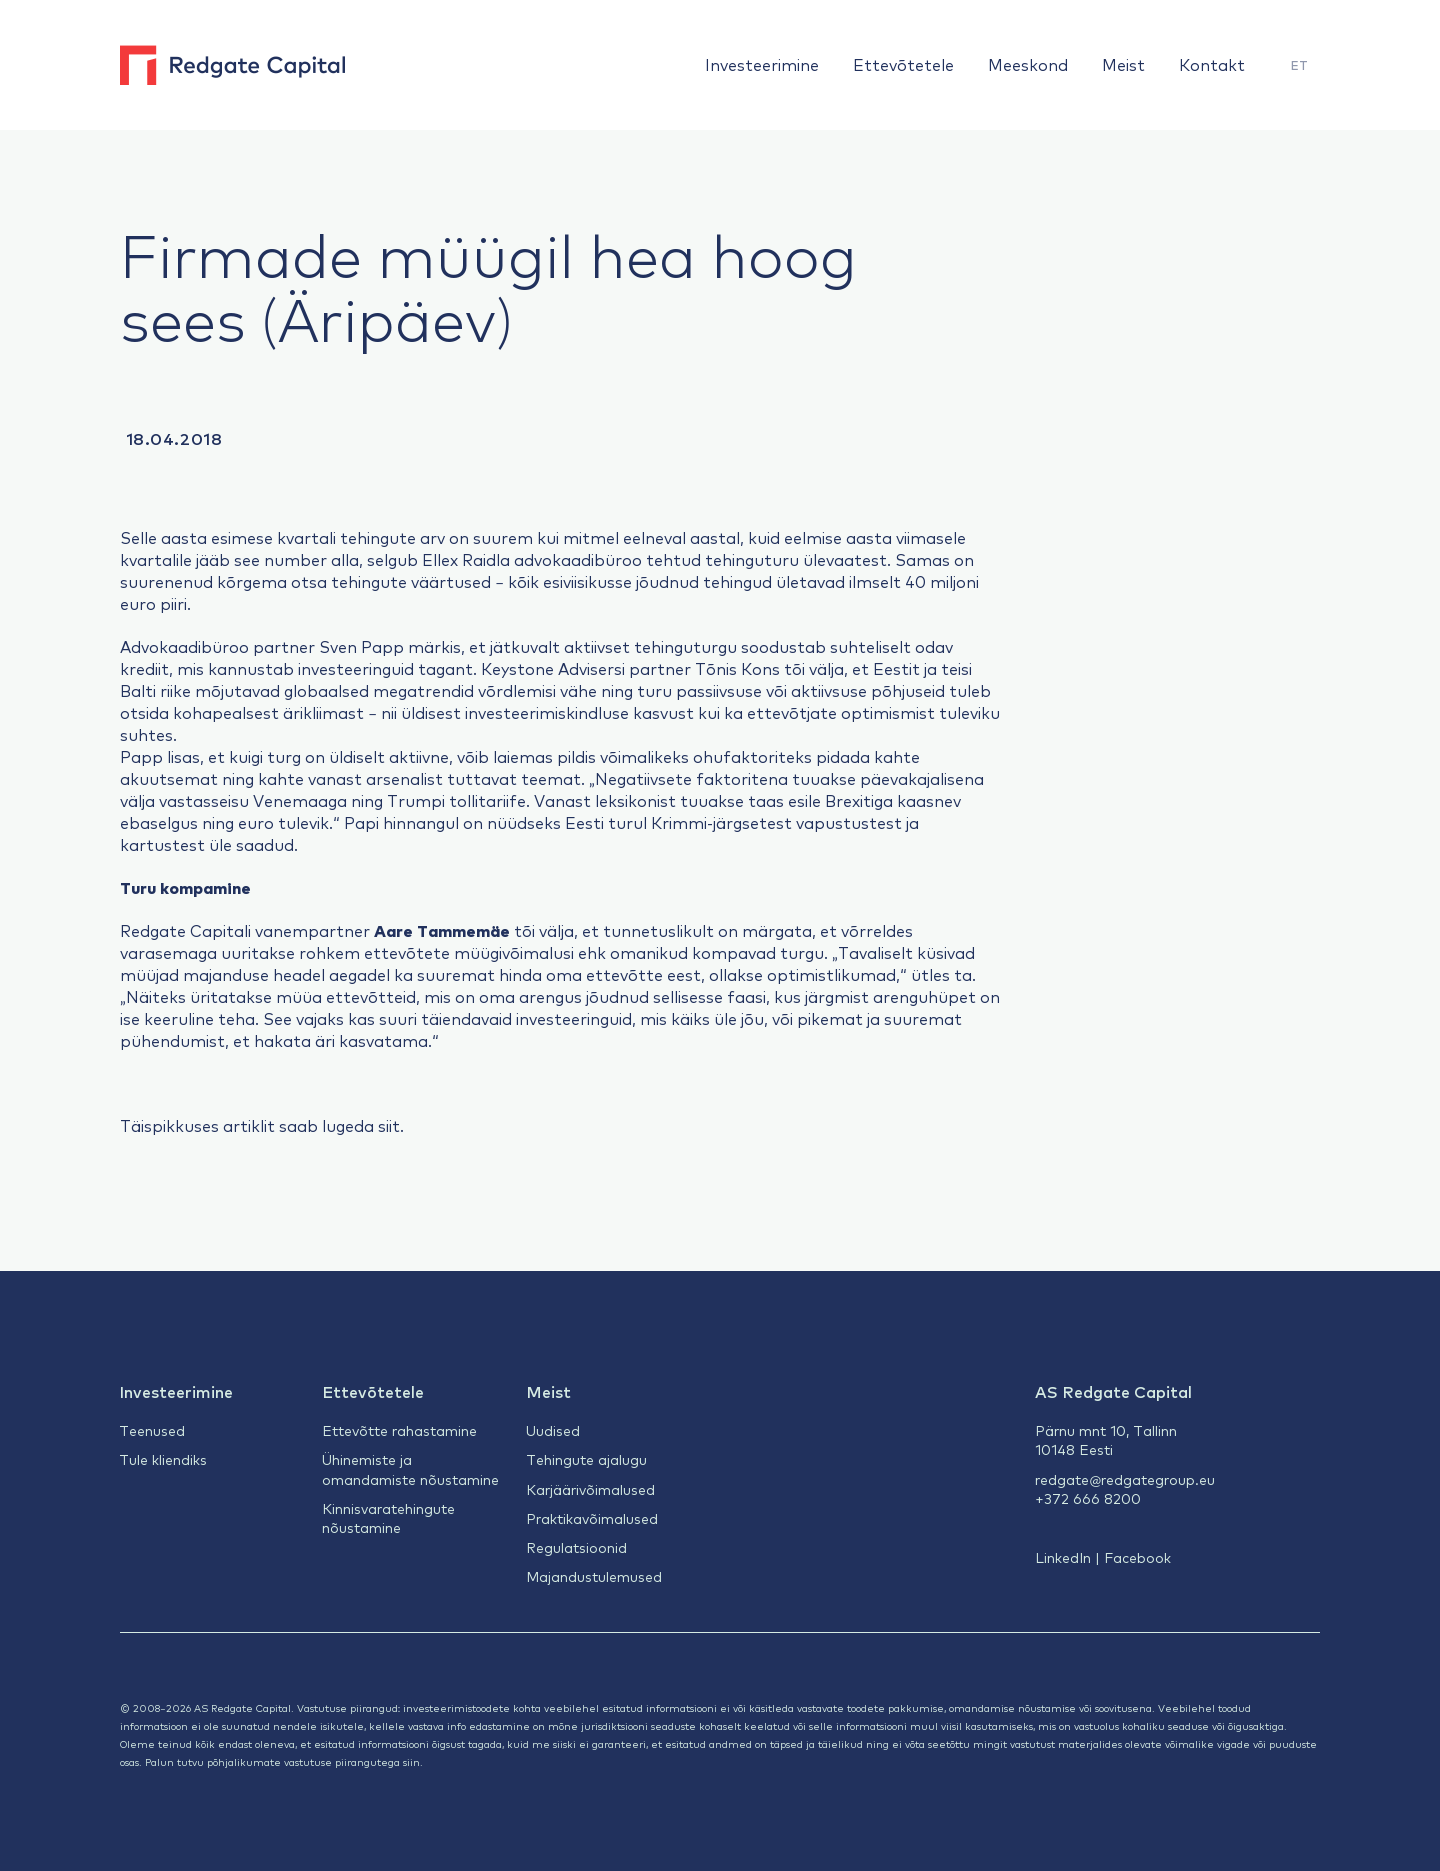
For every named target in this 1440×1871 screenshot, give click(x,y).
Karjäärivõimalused (590, 1489)
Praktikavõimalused (592, 1518)
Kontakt (1212, 64)
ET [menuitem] (1299, 65)
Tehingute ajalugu (586, 1459)
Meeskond (1028, 64)
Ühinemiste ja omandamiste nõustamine (410, 1468)
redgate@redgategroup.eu (1125, 1479)
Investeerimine (762, 64)
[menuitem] (1299, 65)
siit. (391, 1125)
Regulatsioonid (576, 1547)
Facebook (1137, 1557)
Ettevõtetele (903, 64)
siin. (413, 1761)
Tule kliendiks (163, 1459)
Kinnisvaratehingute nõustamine (388, 1517)
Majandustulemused (594, 1576)
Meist (1123, 64)
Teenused (152, 1430)
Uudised (553, 1430)
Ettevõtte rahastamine (399, 1430)
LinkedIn (1063, 1557)
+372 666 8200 (1088, 1498)
